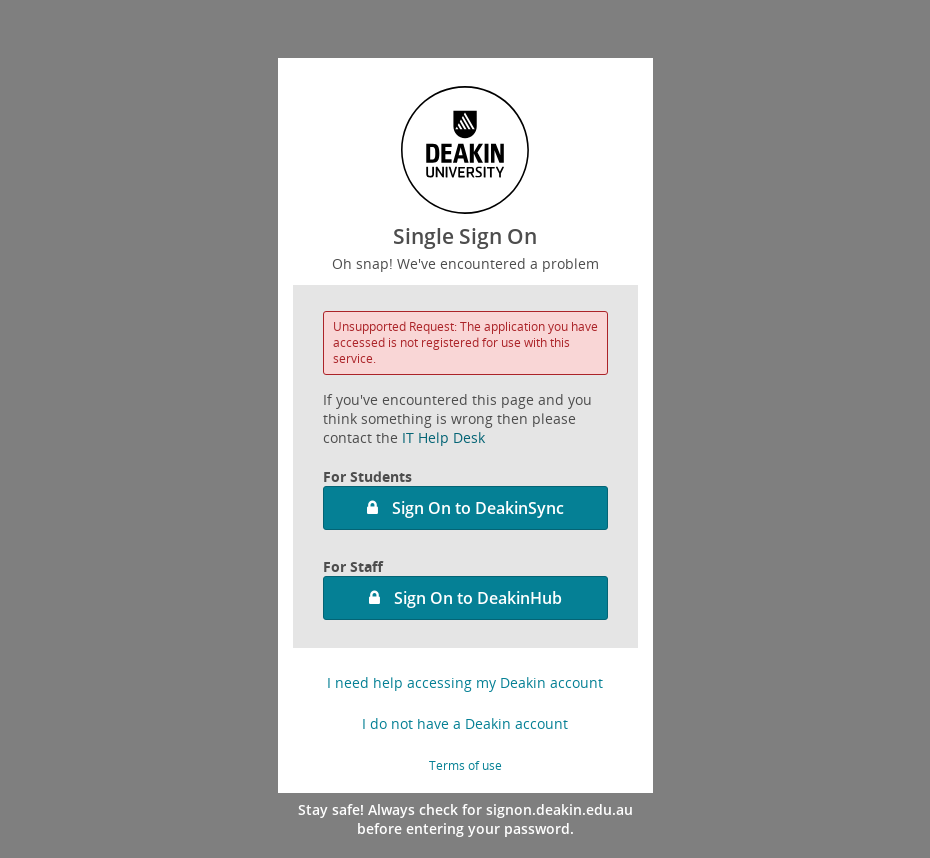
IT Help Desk (443, 437)
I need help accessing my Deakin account (465, 682)
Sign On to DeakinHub (478, 598)
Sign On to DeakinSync (478, 508)
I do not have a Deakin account (465, 723)
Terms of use (465, 765)
